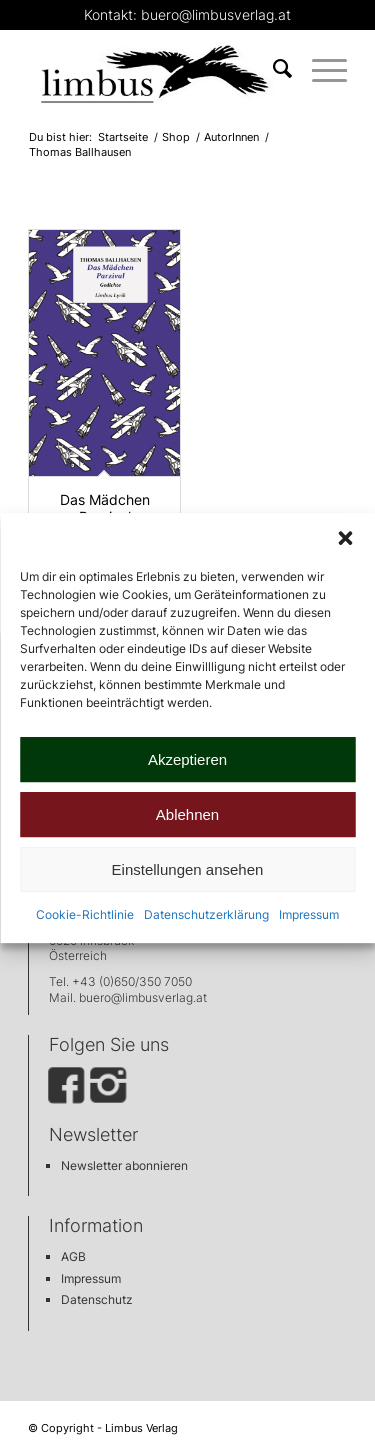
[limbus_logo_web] (155, 69)
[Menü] (319, 69)
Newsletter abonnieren (124, 1165)
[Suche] (272, 69)
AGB (73, 1256)
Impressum (309, 914)
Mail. (64, 997)
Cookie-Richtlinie (85, 914)
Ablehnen (187, 814)
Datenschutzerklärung (206, 914)
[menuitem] (272, 69)
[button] (345, 538)
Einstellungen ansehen (188, 869)
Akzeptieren (187, 759)
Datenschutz (97, 1299)
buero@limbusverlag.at (143, 997)
